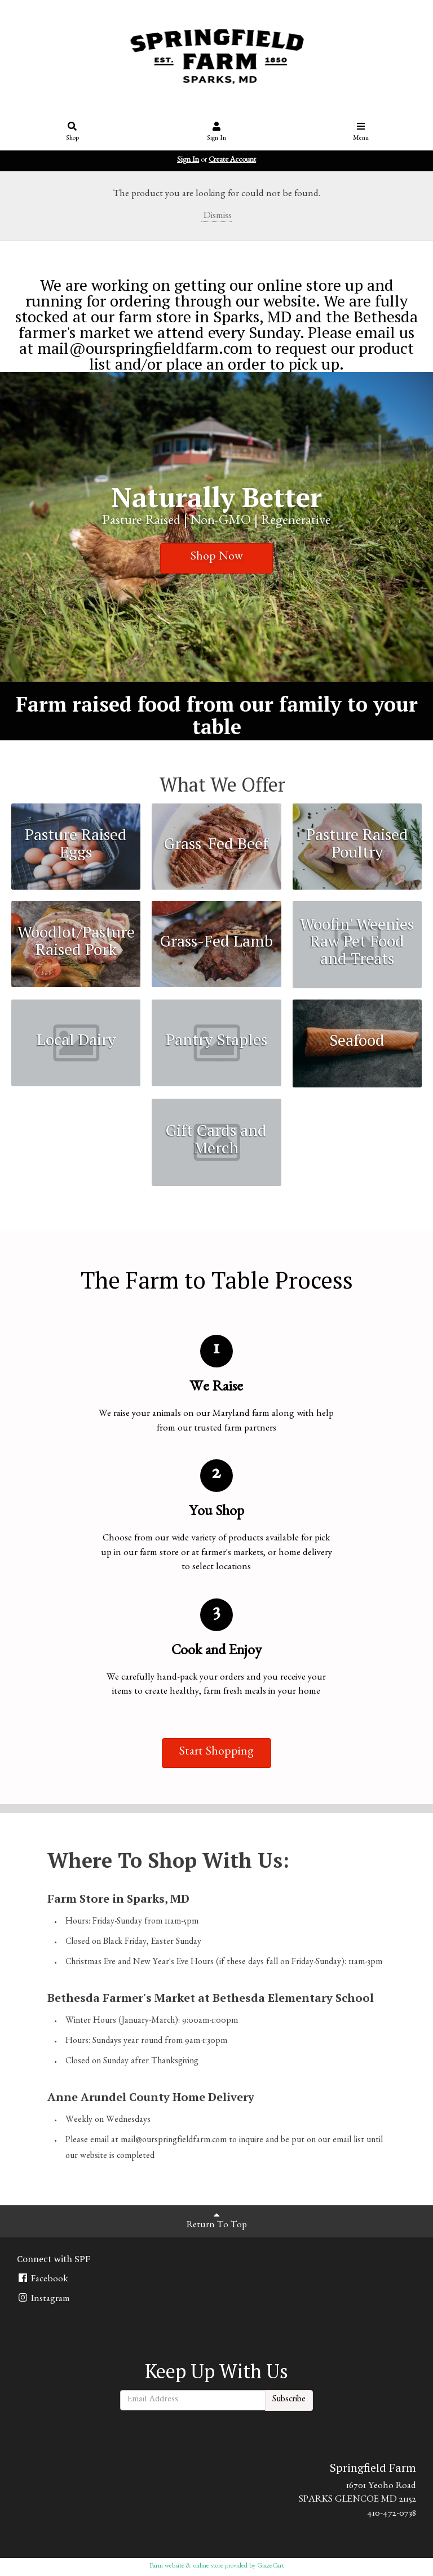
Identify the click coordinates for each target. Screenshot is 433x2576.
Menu (361, 132)
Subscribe (289, 2400)
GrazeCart (270, 2566)
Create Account (232, 161)
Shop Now (217, 558)
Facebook (42, 2279)
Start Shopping (216, 1753)
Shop (72, 132)
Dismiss (216, 216)
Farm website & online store (186, 2566)
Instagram (43, 2298)
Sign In (217, 132)
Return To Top (217, 2220)
